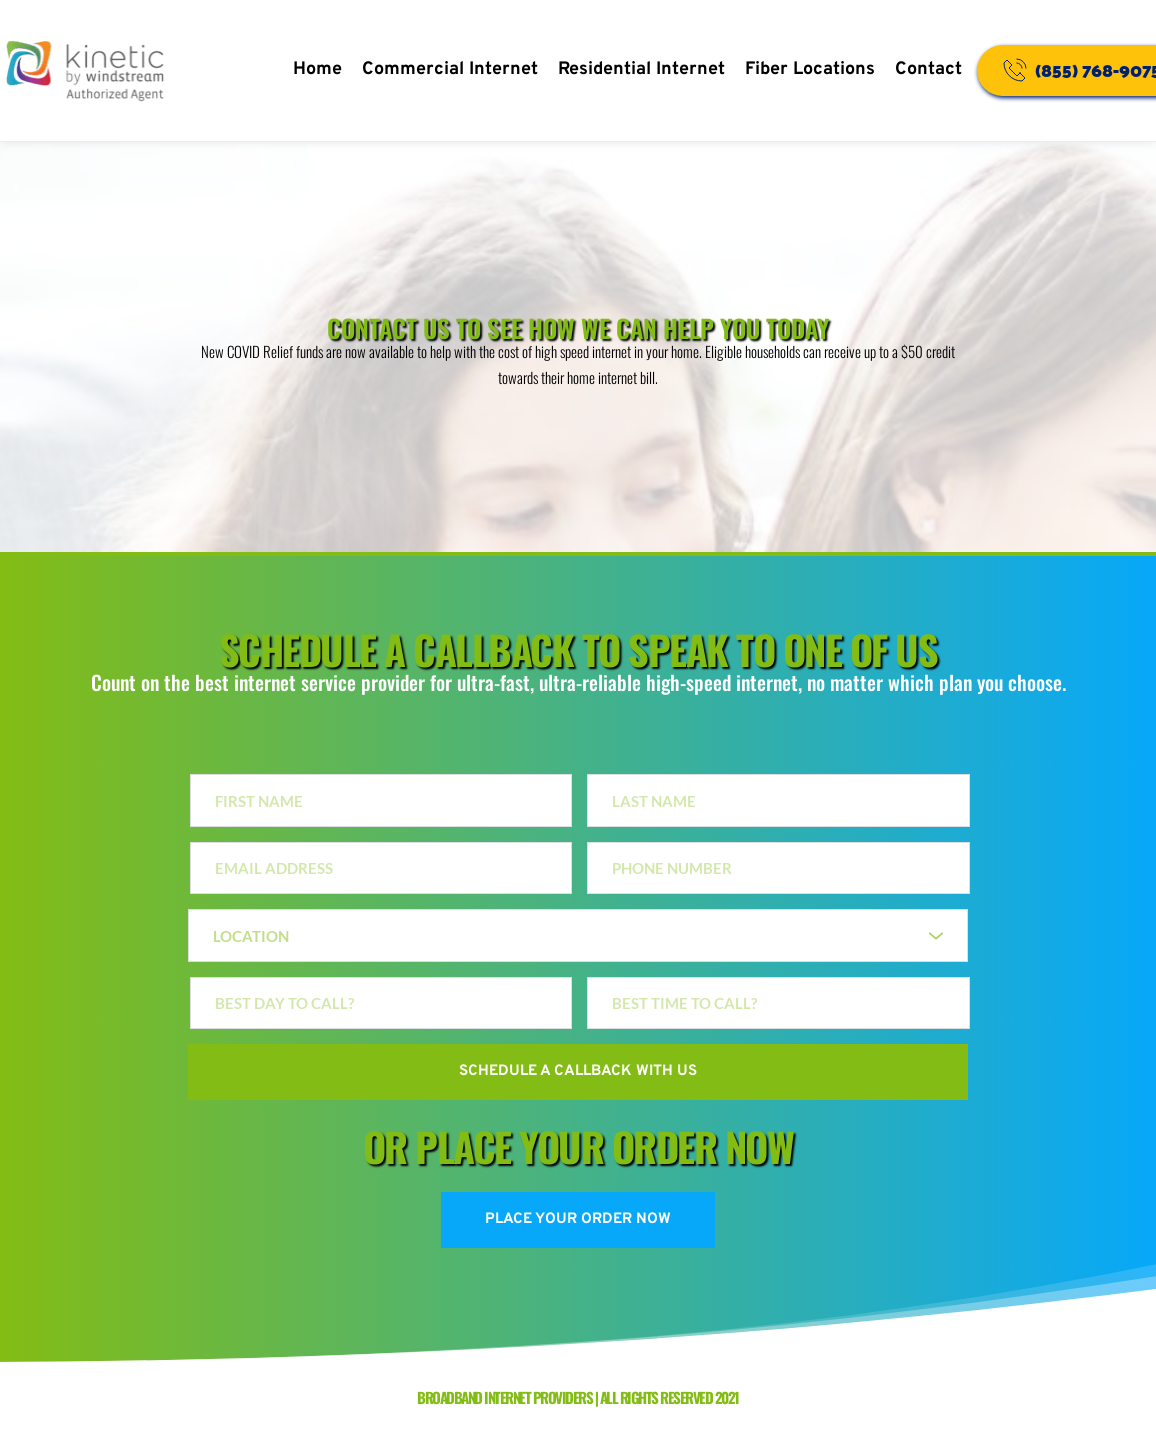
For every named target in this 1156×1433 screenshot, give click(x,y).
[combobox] (577, 935)
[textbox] (570, 936)
